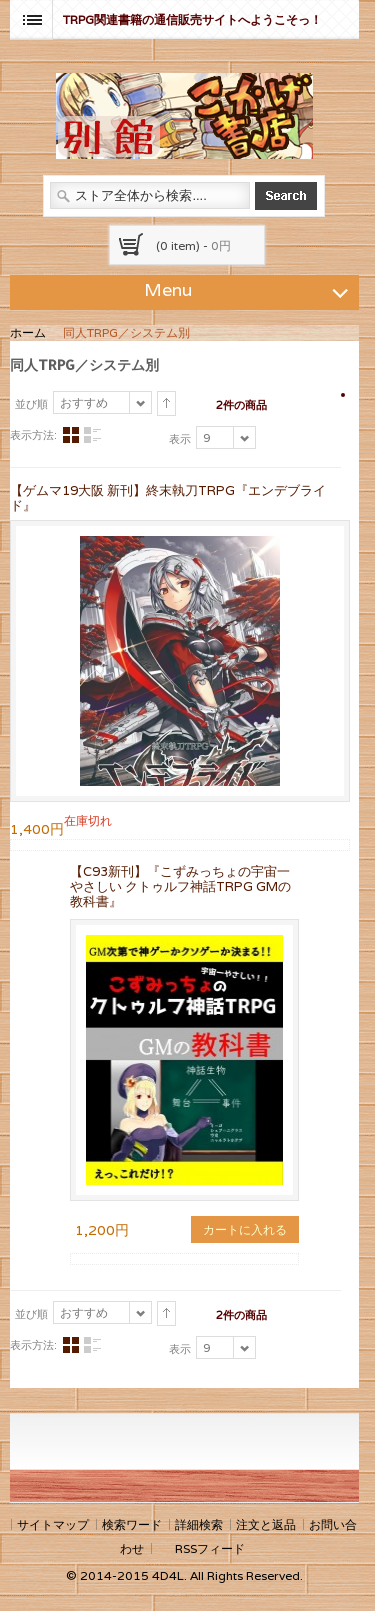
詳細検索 (199, 1524)
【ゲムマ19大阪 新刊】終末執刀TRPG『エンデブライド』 (168, 498)
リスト (92, 435)
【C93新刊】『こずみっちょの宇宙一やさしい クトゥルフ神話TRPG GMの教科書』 (180, 886)
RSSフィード (210, 1548)
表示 (180, 439)
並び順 (31, 404)
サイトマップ (53, 1524)
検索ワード (132, 1524)
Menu (249, 289)
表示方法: (33, 435)
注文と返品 (266, 1524)
